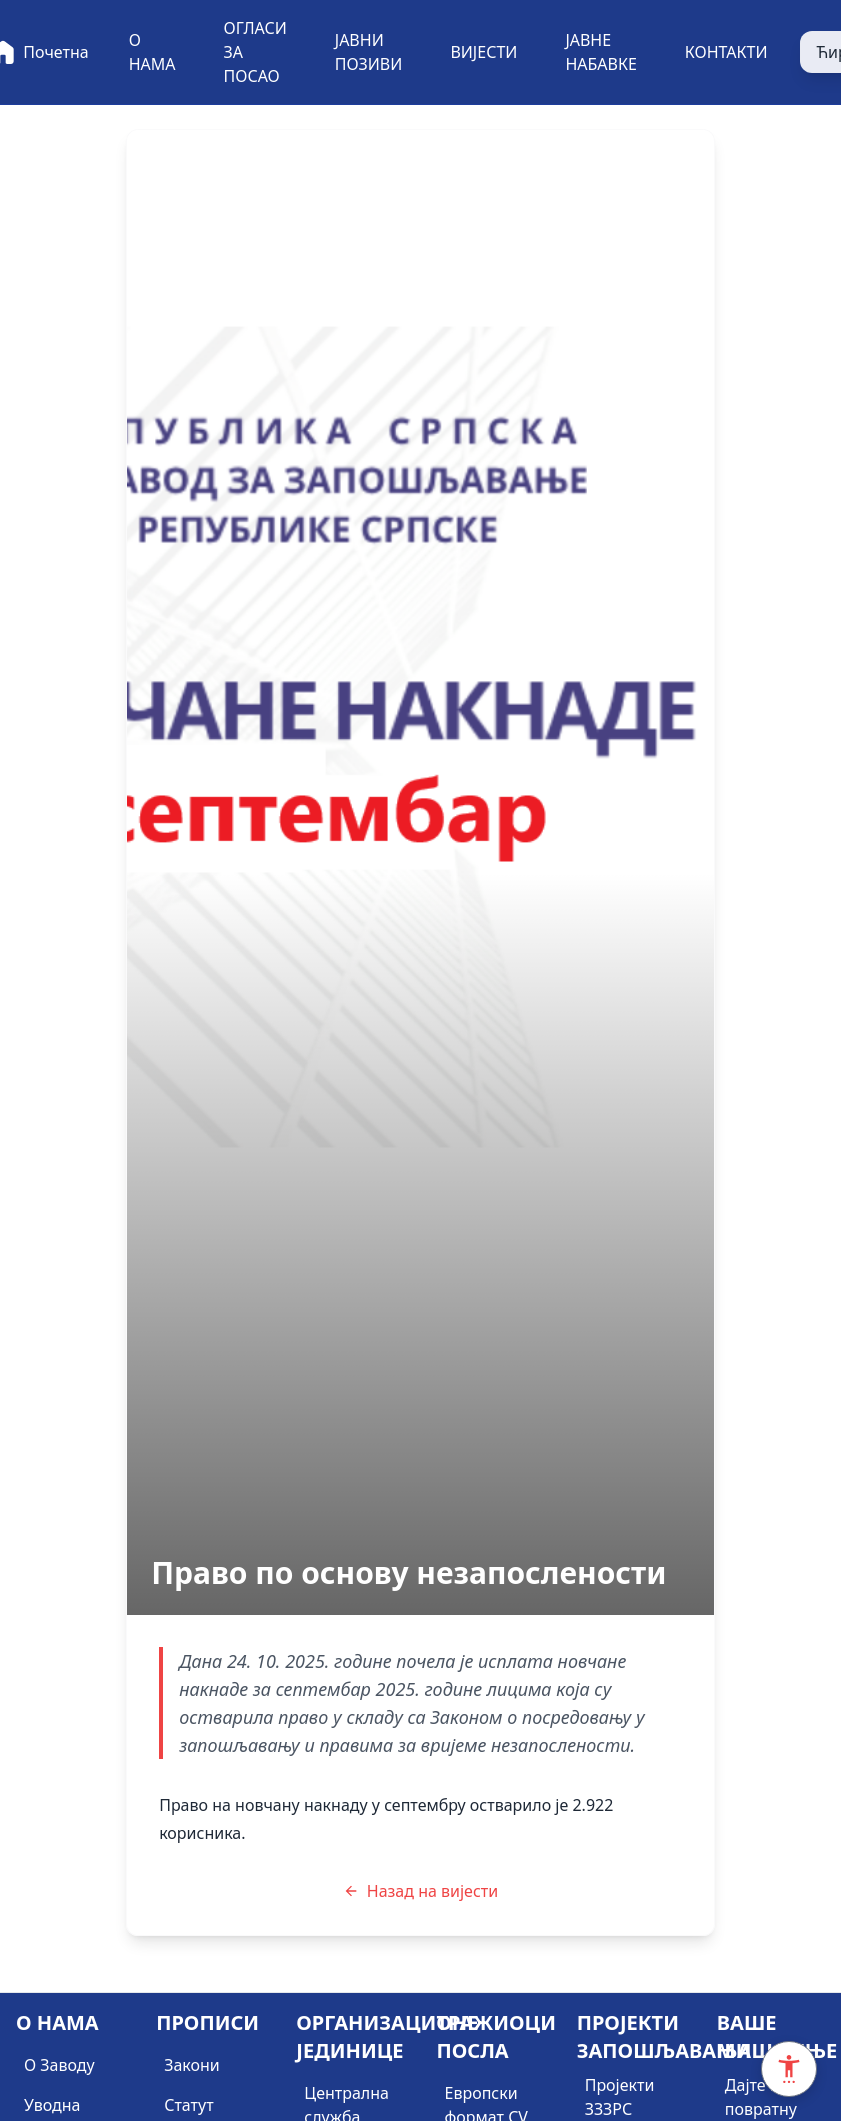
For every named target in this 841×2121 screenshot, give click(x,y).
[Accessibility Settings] (789, 2069)
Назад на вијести (420, 1891)
